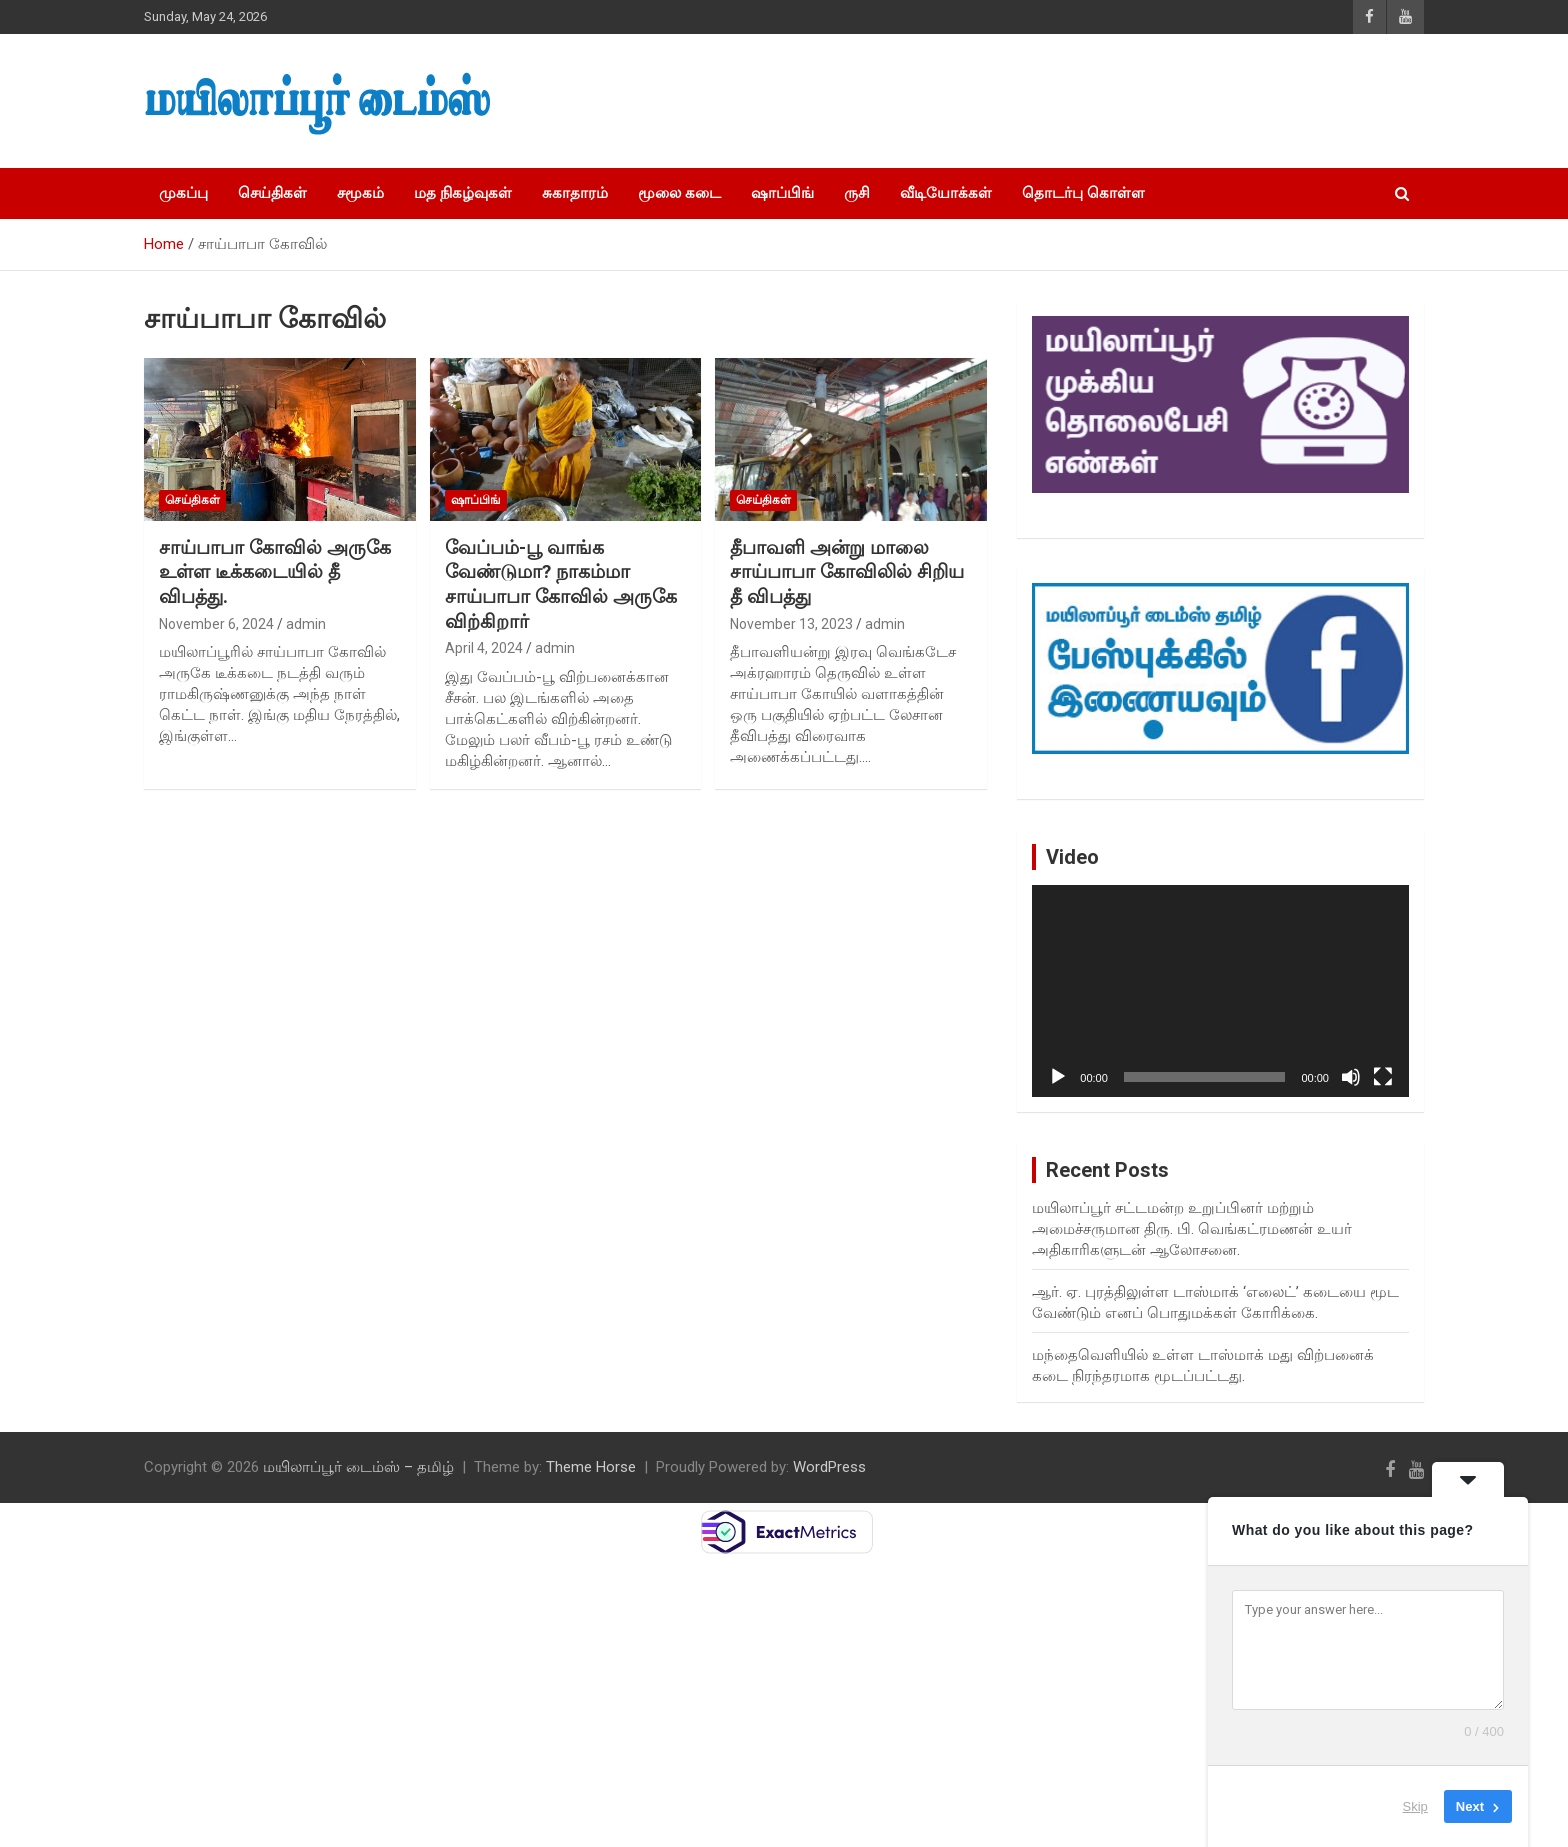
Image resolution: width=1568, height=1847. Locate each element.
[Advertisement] (1075, 101)
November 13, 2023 (791, 624)
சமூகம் (360, 193)
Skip (1415, 1806)
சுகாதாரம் (575, 193)
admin (306, 624)
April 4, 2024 (484, 648)
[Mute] (1351, 1077)
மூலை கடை (679, 193)
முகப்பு (183, 193)
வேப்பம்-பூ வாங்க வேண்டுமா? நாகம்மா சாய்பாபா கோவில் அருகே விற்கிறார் (561, 584)
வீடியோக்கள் (946, 193)
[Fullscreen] (1383, 1077)
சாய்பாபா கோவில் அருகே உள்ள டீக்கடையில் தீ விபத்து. (275, 572)
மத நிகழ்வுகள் (463, 193)
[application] (1220, 991)
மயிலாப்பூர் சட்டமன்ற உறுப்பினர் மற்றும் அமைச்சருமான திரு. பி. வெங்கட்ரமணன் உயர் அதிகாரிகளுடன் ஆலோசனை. (1192, 1229)
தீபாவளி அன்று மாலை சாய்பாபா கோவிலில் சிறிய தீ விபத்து (847, 572)
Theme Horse (591, 1467)
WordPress (829, 1467)
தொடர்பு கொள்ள (1083, 193)
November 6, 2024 (216, 624)
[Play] (1058, 1077)
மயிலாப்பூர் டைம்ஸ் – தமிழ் (358, 1467)
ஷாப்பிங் (782, 193)
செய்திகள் (272, 193)
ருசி (857, 193)
